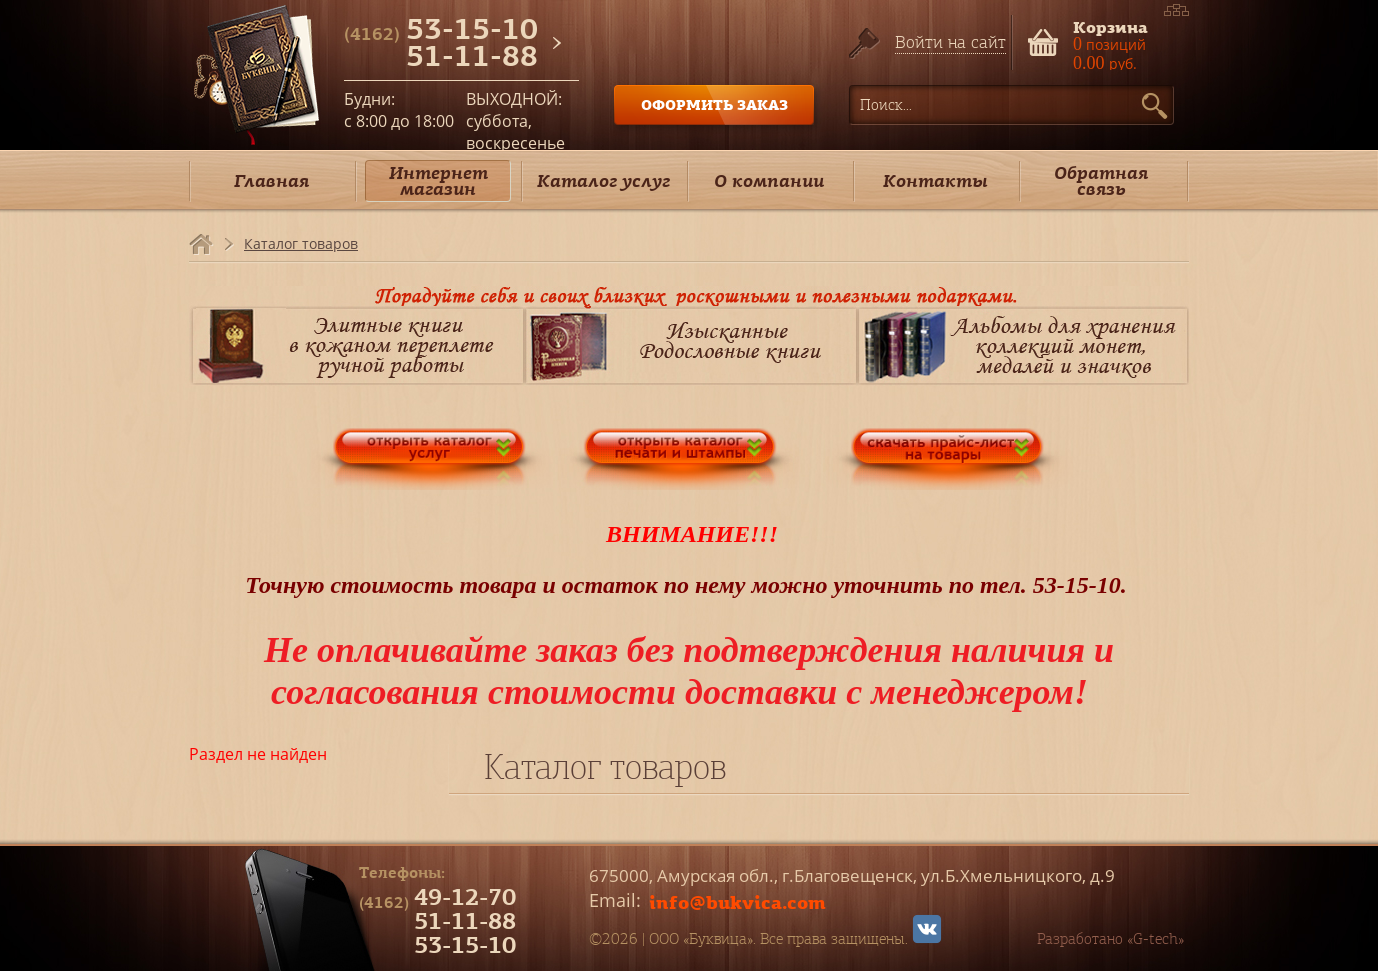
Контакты (935, 180)
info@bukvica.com (737, 902)
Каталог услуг (603, 180)
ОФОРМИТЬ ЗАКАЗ (714, 104)
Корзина (1110, 25)
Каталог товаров (301, 243)
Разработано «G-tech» (1110, 939)
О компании (769, 180)
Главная (271, 180)
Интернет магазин (438, 180)
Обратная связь (1101, 180)
